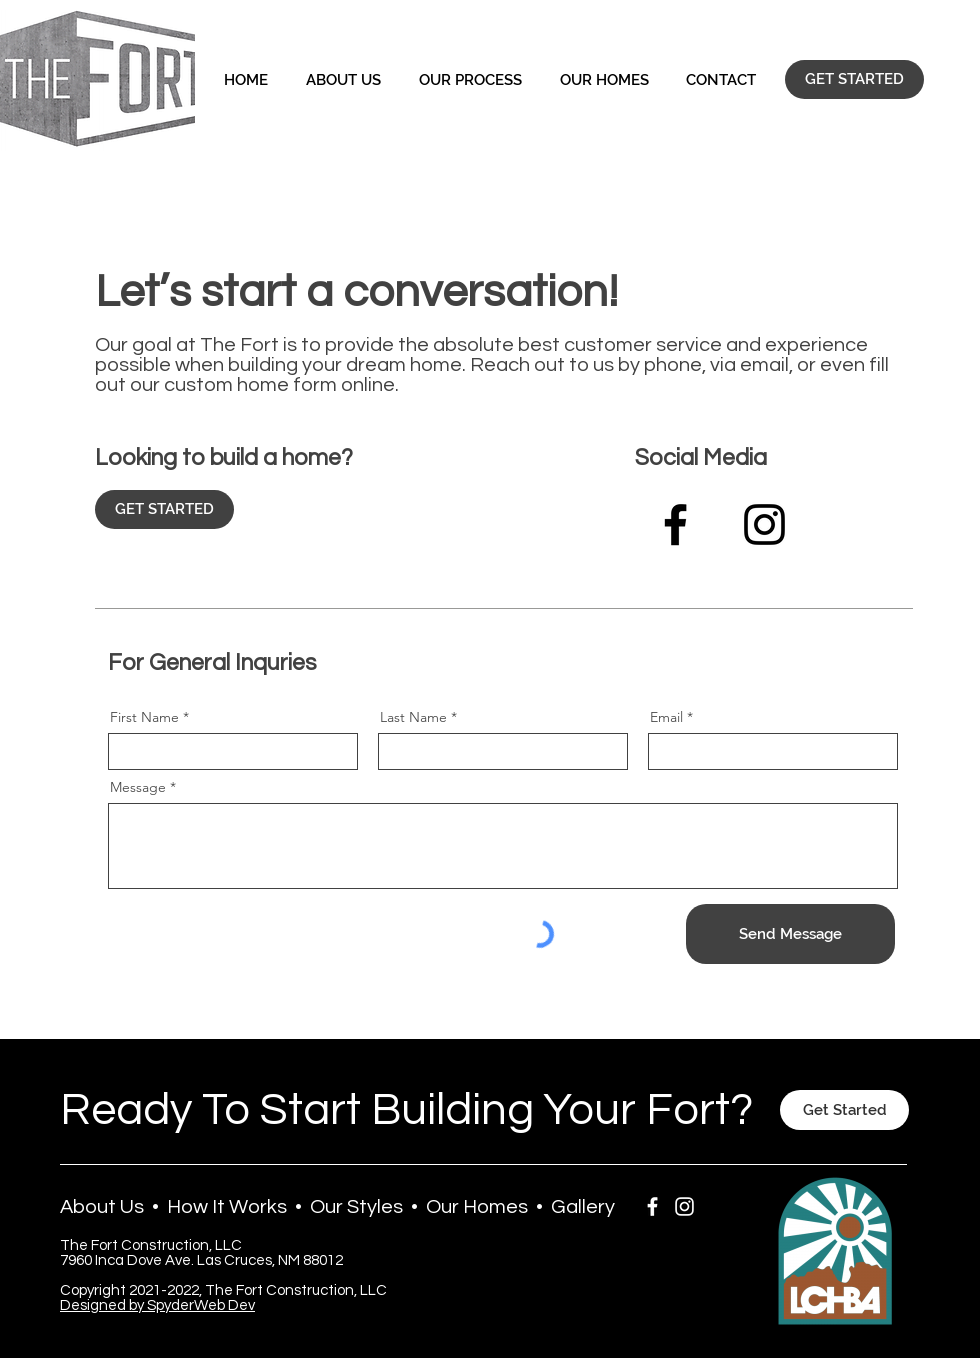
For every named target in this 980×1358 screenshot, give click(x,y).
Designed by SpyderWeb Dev (157, 1305)
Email (666, 717)
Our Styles (356, 1207)
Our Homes (477, 1207)
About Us (102, 1207)
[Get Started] (844, 1110)
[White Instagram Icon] (684, 1206)
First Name (144, 717)
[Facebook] (675, 524)
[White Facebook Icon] (652, 1206)
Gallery (583, 1207)
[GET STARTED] (854, 79)
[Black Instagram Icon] (764, 524)
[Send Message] (790, 934)
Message (138, 787)
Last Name (413, 717)
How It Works (227, 1207)
